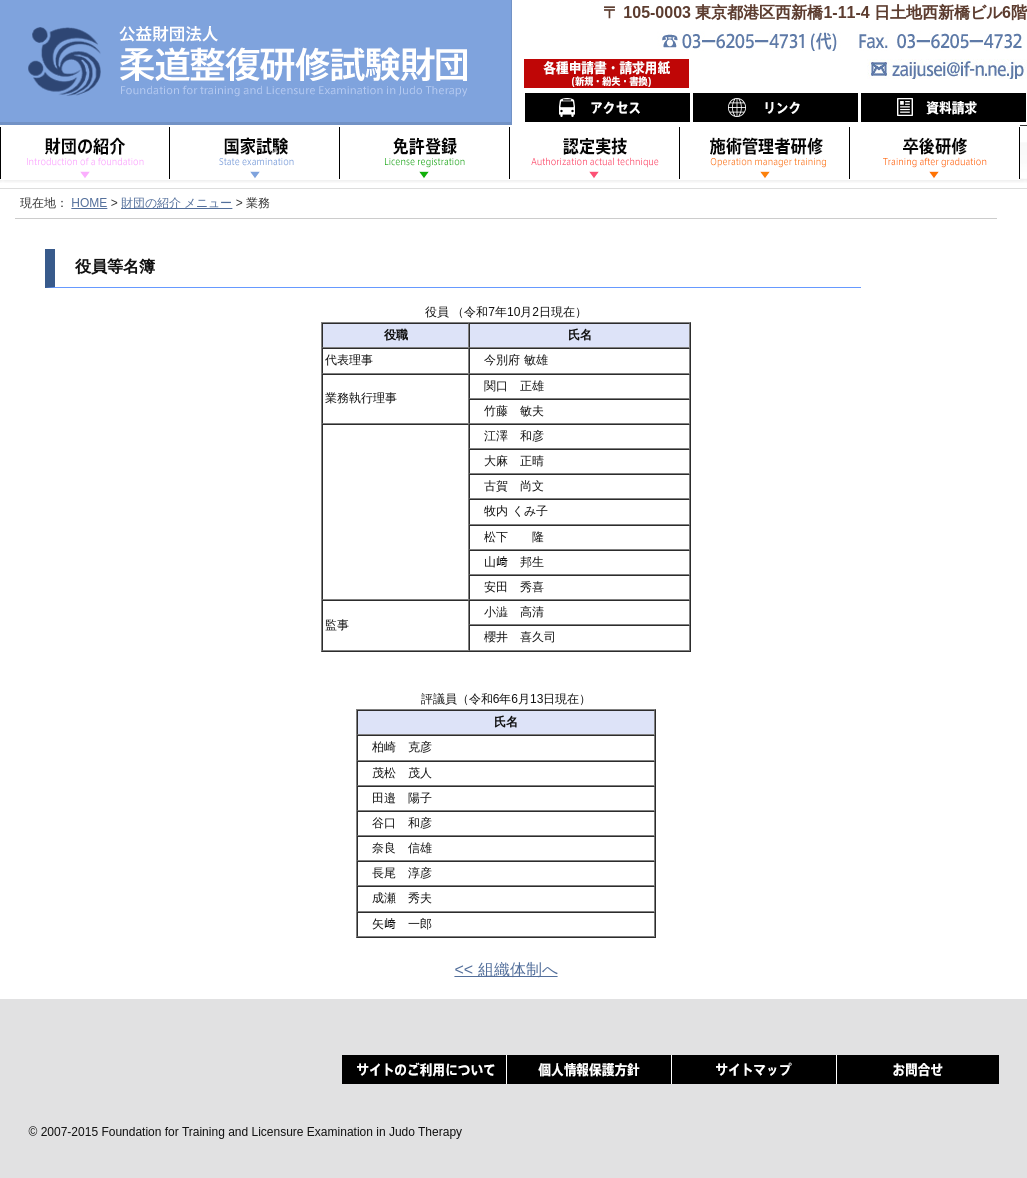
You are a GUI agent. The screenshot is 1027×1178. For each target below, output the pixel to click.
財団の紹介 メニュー (176, 203)
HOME (89, 203)
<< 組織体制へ (505, 969)
